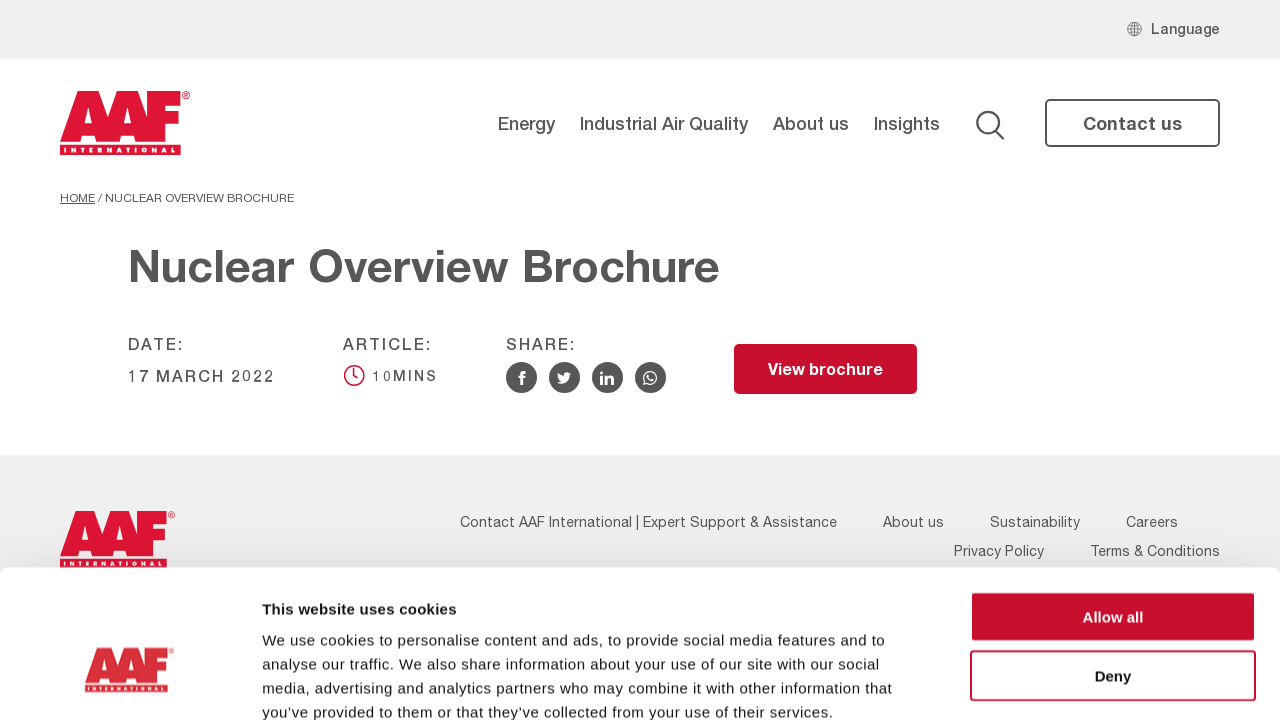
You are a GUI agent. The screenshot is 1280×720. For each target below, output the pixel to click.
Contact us (1132, 123)
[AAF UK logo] (125, 123)
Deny (1113, 563)
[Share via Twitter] (564, 377)
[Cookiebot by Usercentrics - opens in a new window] (129, 681)
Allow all (1113, 504)
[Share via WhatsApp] (650, 377)
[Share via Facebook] (521, 377)
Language (1185, 28)
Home (77, 198)
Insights (907, 123)
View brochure (825, 368)
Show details (1049, 680)
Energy (526, 123)
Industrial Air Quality (664, 123)
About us (811, 123)
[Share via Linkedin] (607, 377)
